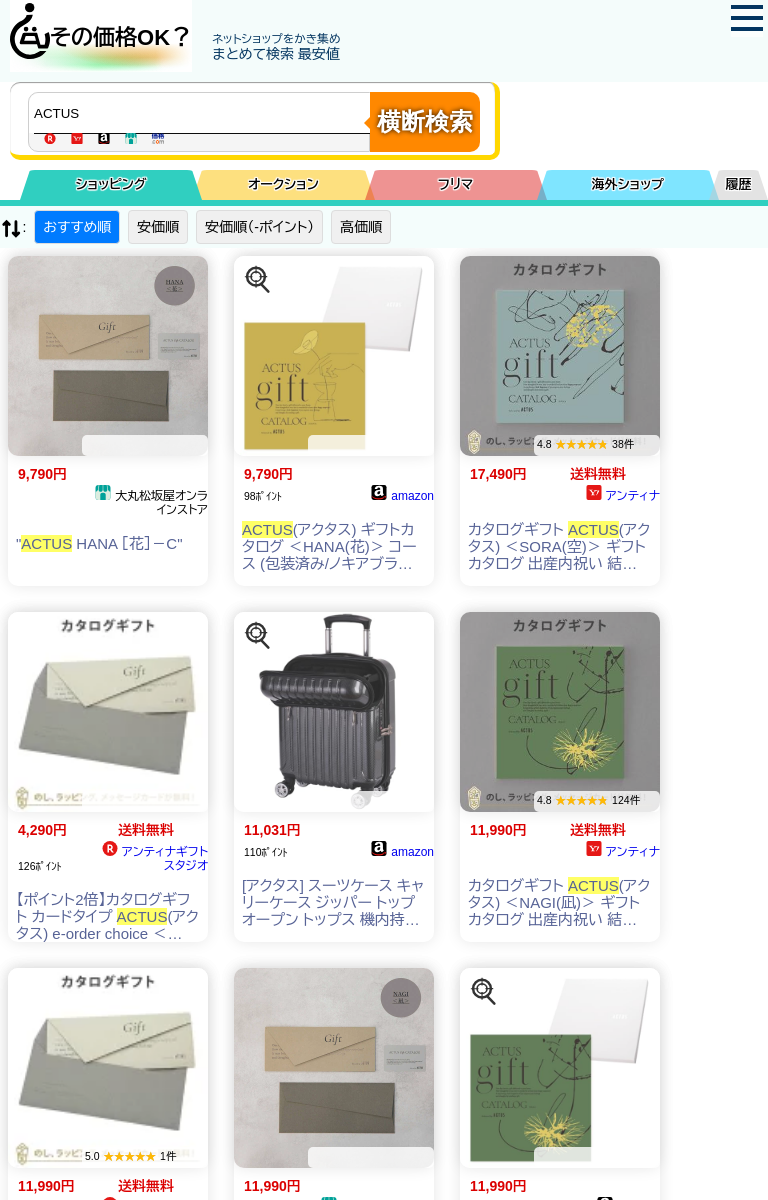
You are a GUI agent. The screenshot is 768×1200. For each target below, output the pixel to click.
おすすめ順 (77, 227)
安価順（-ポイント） (259, 227)
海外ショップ (628, 184)
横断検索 (425, 121)
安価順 (158, 227)
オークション (283, 184)
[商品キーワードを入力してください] (204, 113)
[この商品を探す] (258, 280)
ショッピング (111, 184)
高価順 (361, 227)
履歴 (739, 184)
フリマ (455, 184)
